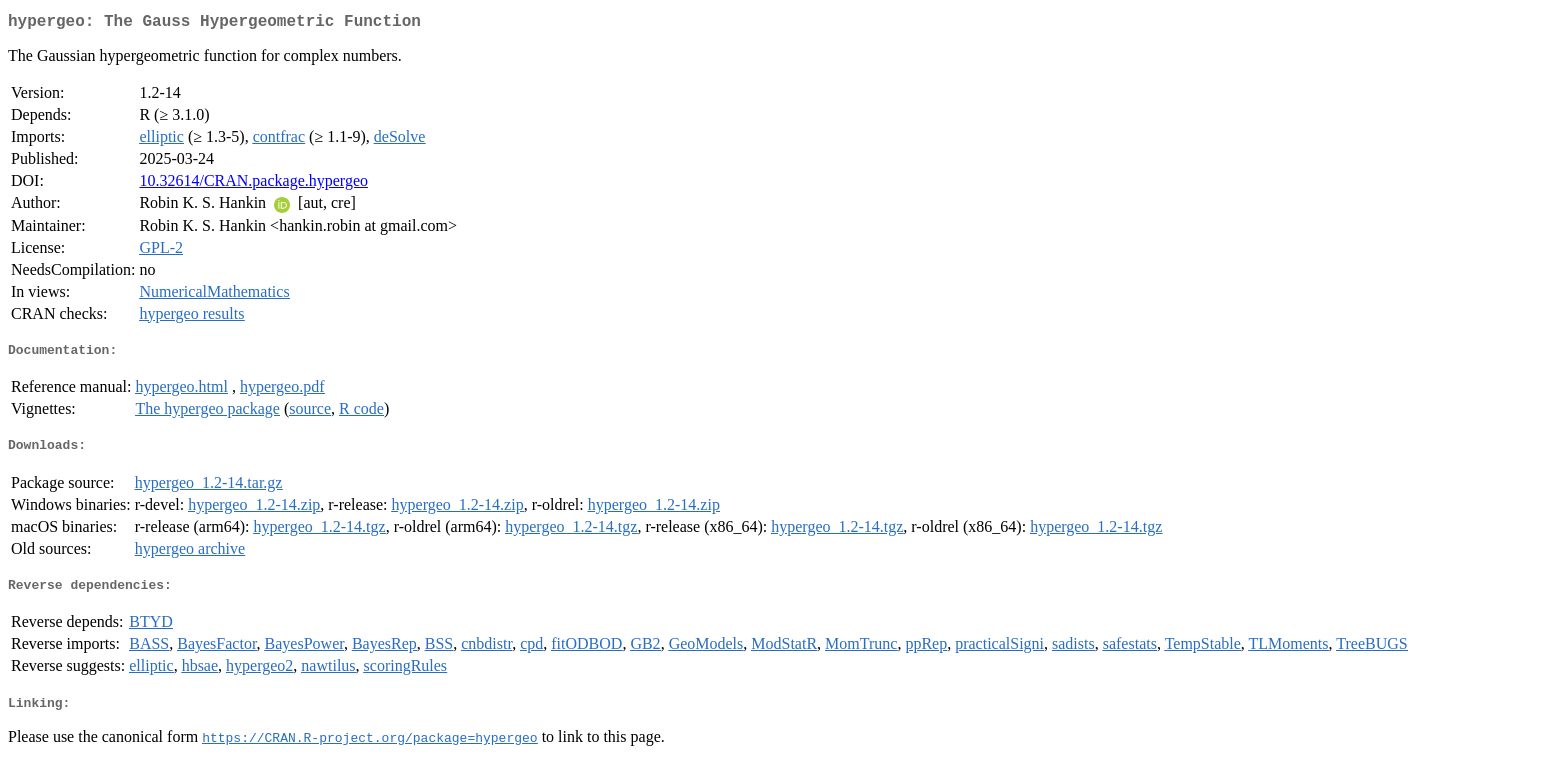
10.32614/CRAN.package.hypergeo (253, 184)
